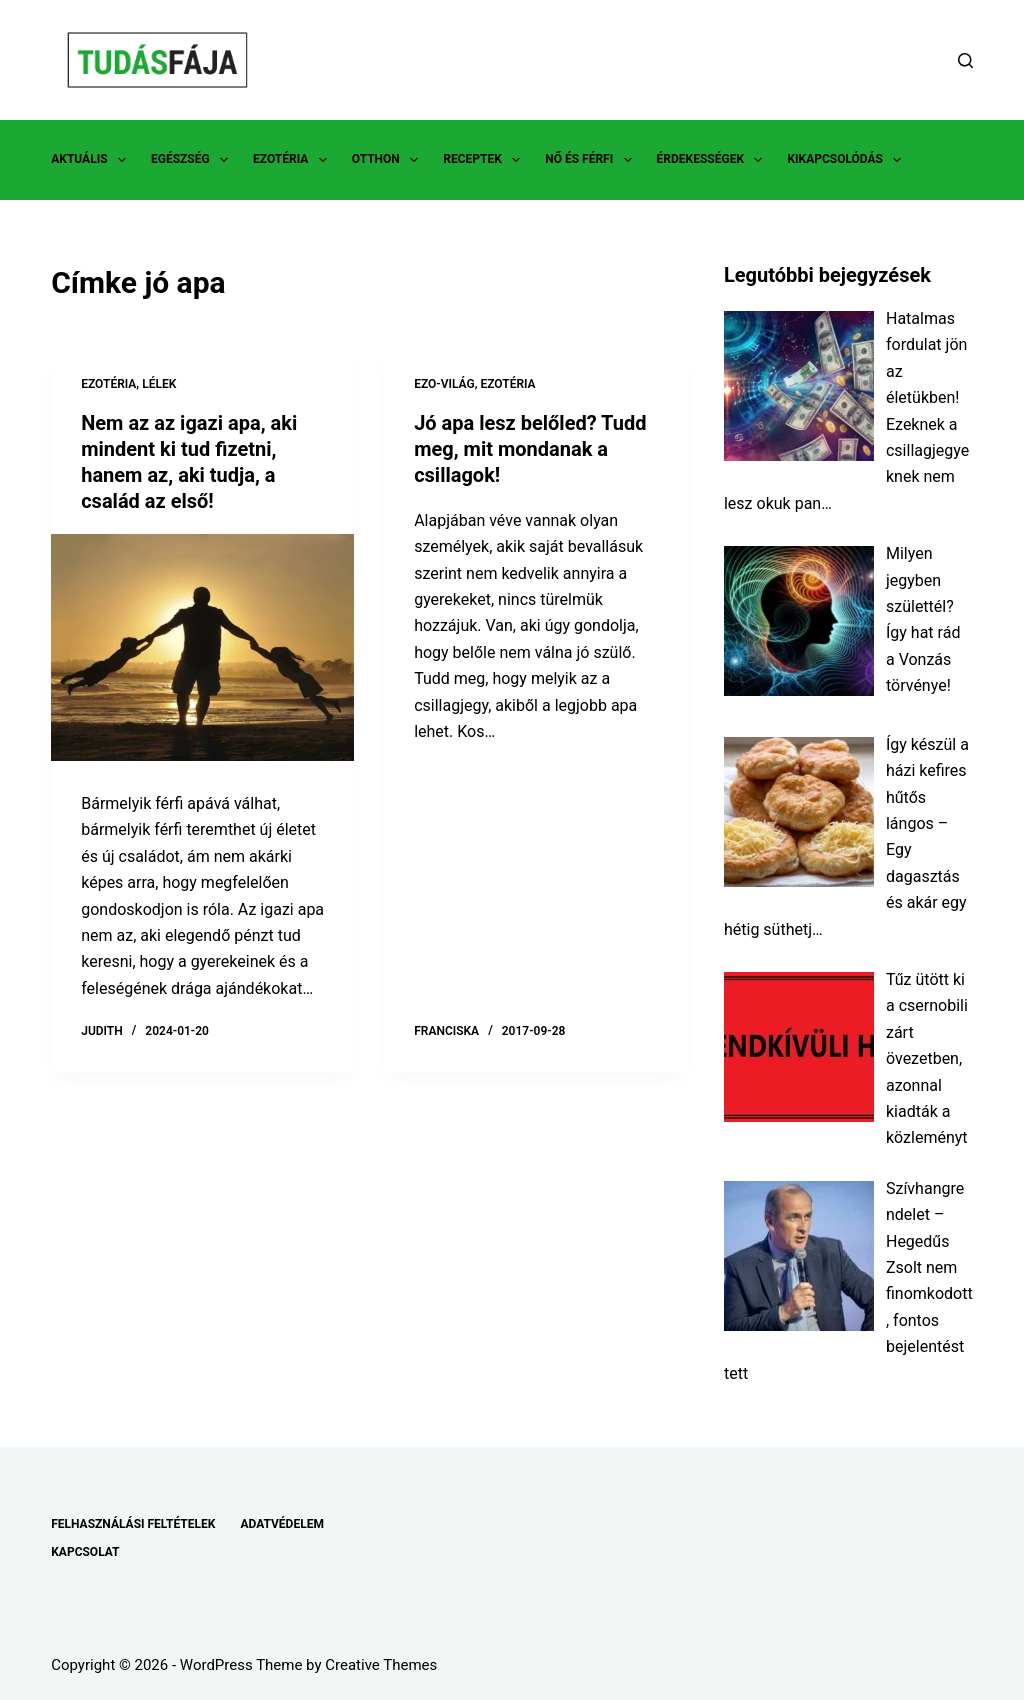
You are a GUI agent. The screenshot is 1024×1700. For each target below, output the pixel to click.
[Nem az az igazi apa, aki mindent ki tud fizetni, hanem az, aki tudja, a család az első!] (202, 647)
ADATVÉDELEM (282, 1524)
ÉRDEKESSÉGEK (714, 160)
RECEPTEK (485, 160)
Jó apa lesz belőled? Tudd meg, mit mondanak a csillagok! (530, 449)
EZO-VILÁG (444, 384)
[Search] (965, 60)
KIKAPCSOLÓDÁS (848, 160)
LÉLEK (159, 384)
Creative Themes (381, 1665)
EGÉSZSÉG (193, 160)
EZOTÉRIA (294, 160)
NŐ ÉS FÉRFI (592, 160)
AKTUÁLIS (92, 160)
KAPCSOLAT (85, 1552)
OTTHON (389, 160)
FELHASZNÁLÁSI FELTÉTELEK (133, 1524)
